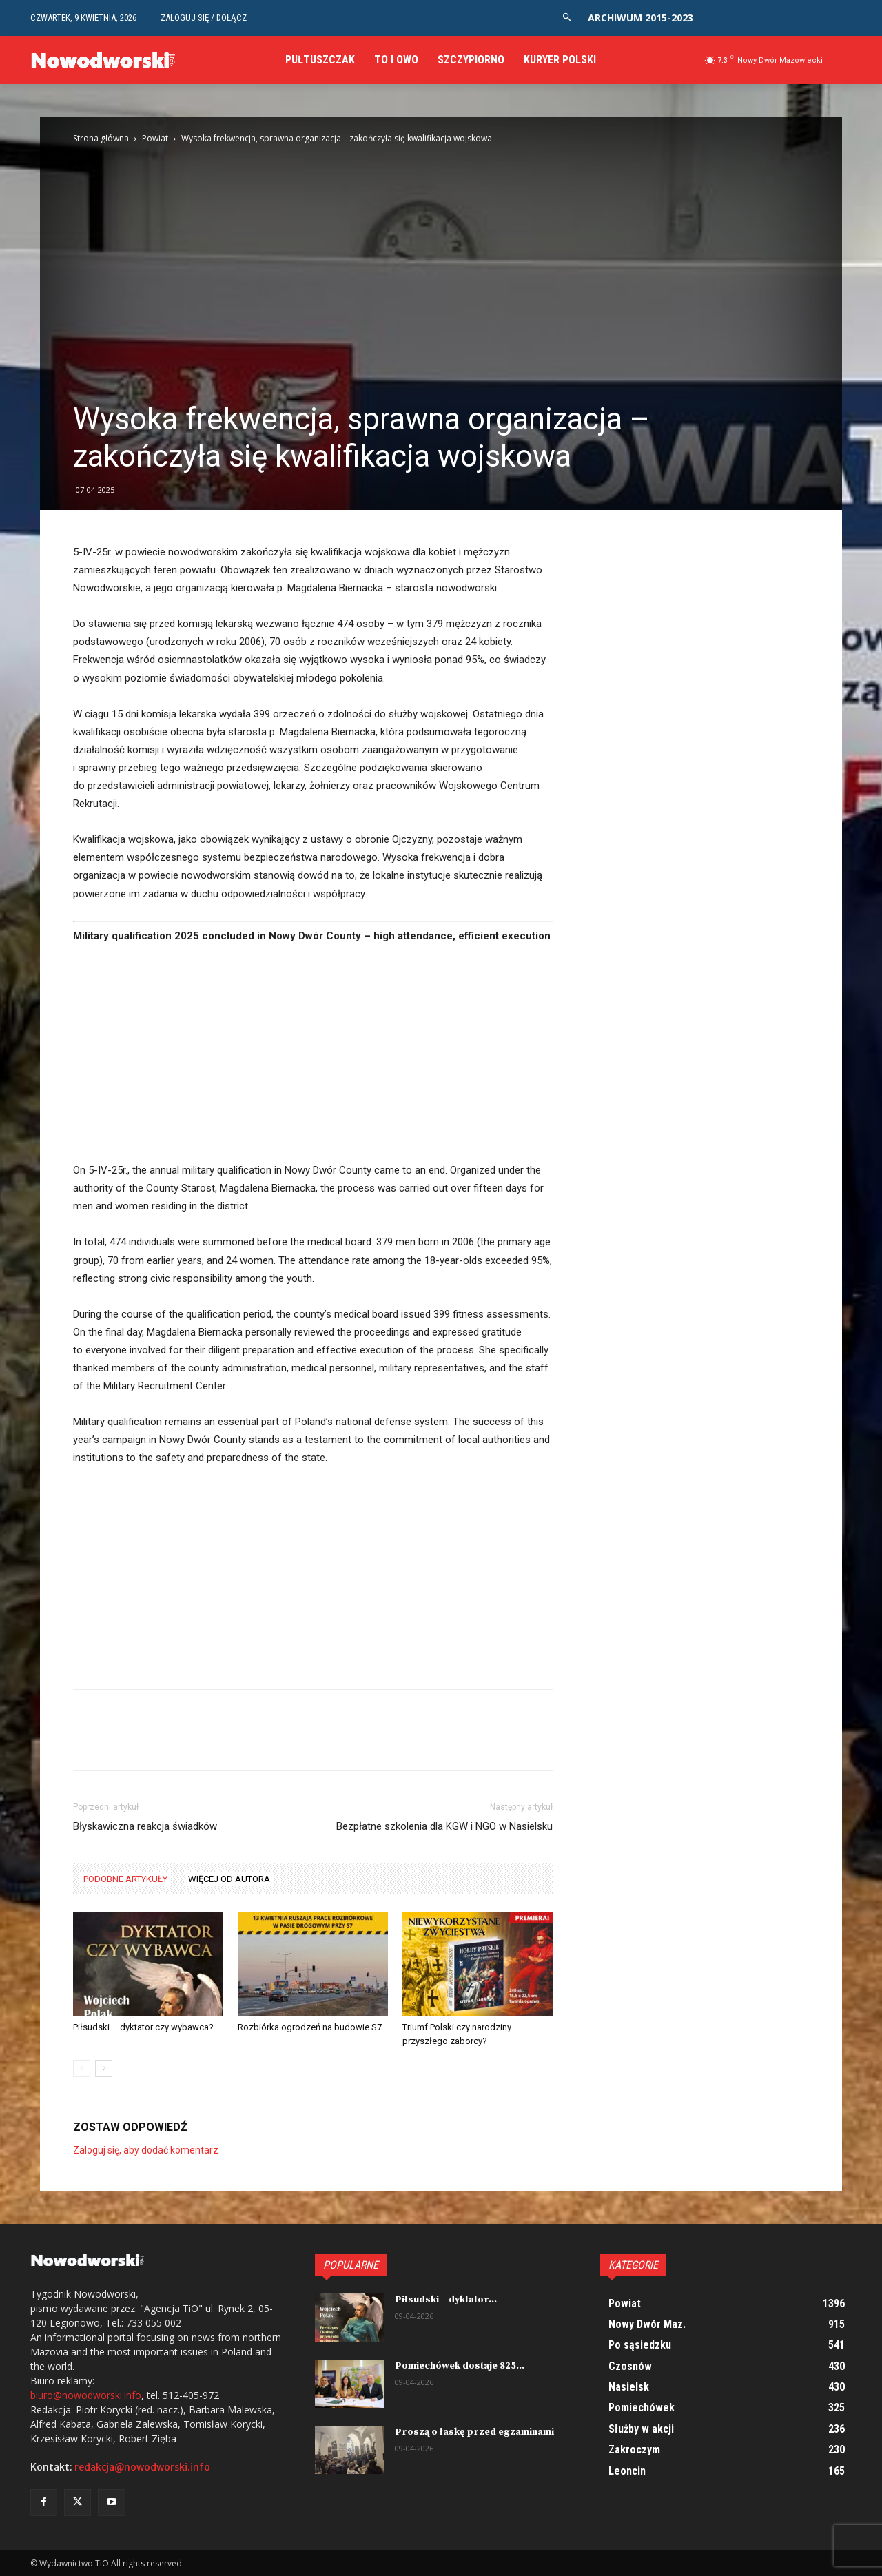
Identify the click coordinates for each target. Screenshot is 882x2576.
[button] (566, 17)
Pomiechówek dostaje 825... (459, 2366)
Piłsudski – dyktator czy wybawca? (143, 2027)
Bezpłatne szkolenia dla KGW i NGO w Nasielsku (444, 1826)
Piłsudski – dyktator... (446, 2299)
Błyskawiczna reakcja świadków (145, 1826)
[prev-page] (81, 2068)
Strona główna (101, 138)
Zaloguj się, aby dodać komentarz (145, 2150)
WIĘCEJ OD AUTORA (229, 1879)
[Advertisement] (313, 1059)
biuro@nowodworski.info (85, 2395)
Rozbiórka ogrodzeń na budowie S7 (310, 2027)
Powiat (155, 138)
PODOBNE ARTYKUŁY (125, 1879)
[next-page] (103, 2068)
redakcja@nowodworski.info (142, 2467)
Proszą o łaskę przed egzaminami (474, 2432)
